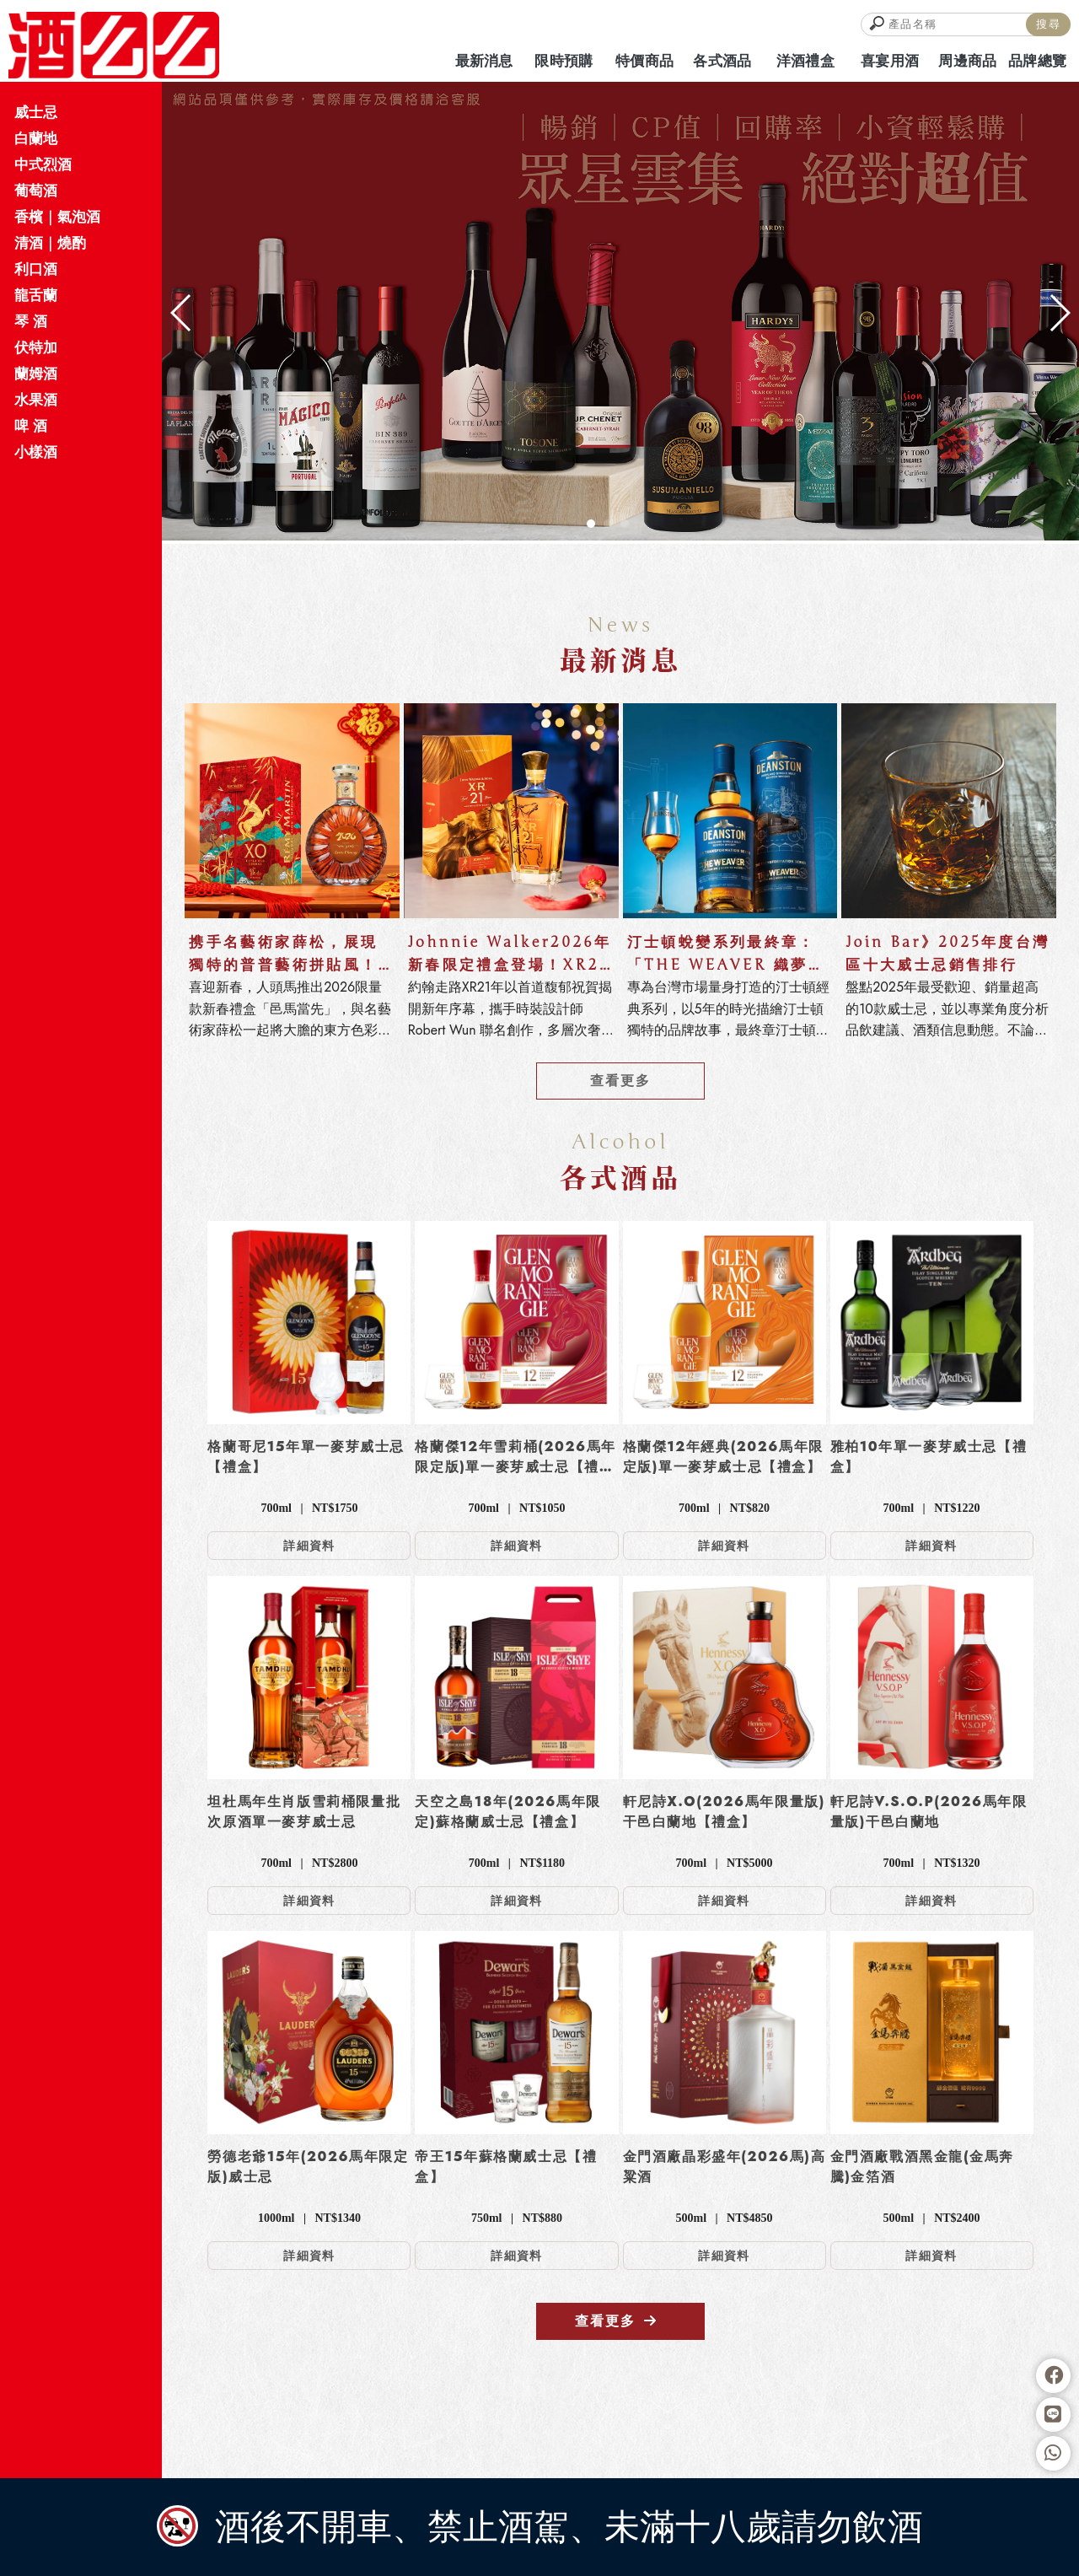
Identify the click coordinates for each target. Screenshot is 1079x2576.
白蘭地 (35, 138)
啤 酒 (30, 426)
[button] (591, 523)
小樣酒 (35, 452)
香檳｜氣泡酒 (57, 217)
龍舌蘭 (35, 295)
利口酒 (35, 269)
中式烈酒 (43, 164)
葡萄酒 (35, 190)
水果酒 (35, 400)
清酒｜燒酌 (50, 243)
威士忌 (35, 112)
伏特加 (35, 347)
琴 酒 (30, 321)
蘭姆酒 (35, 373)
